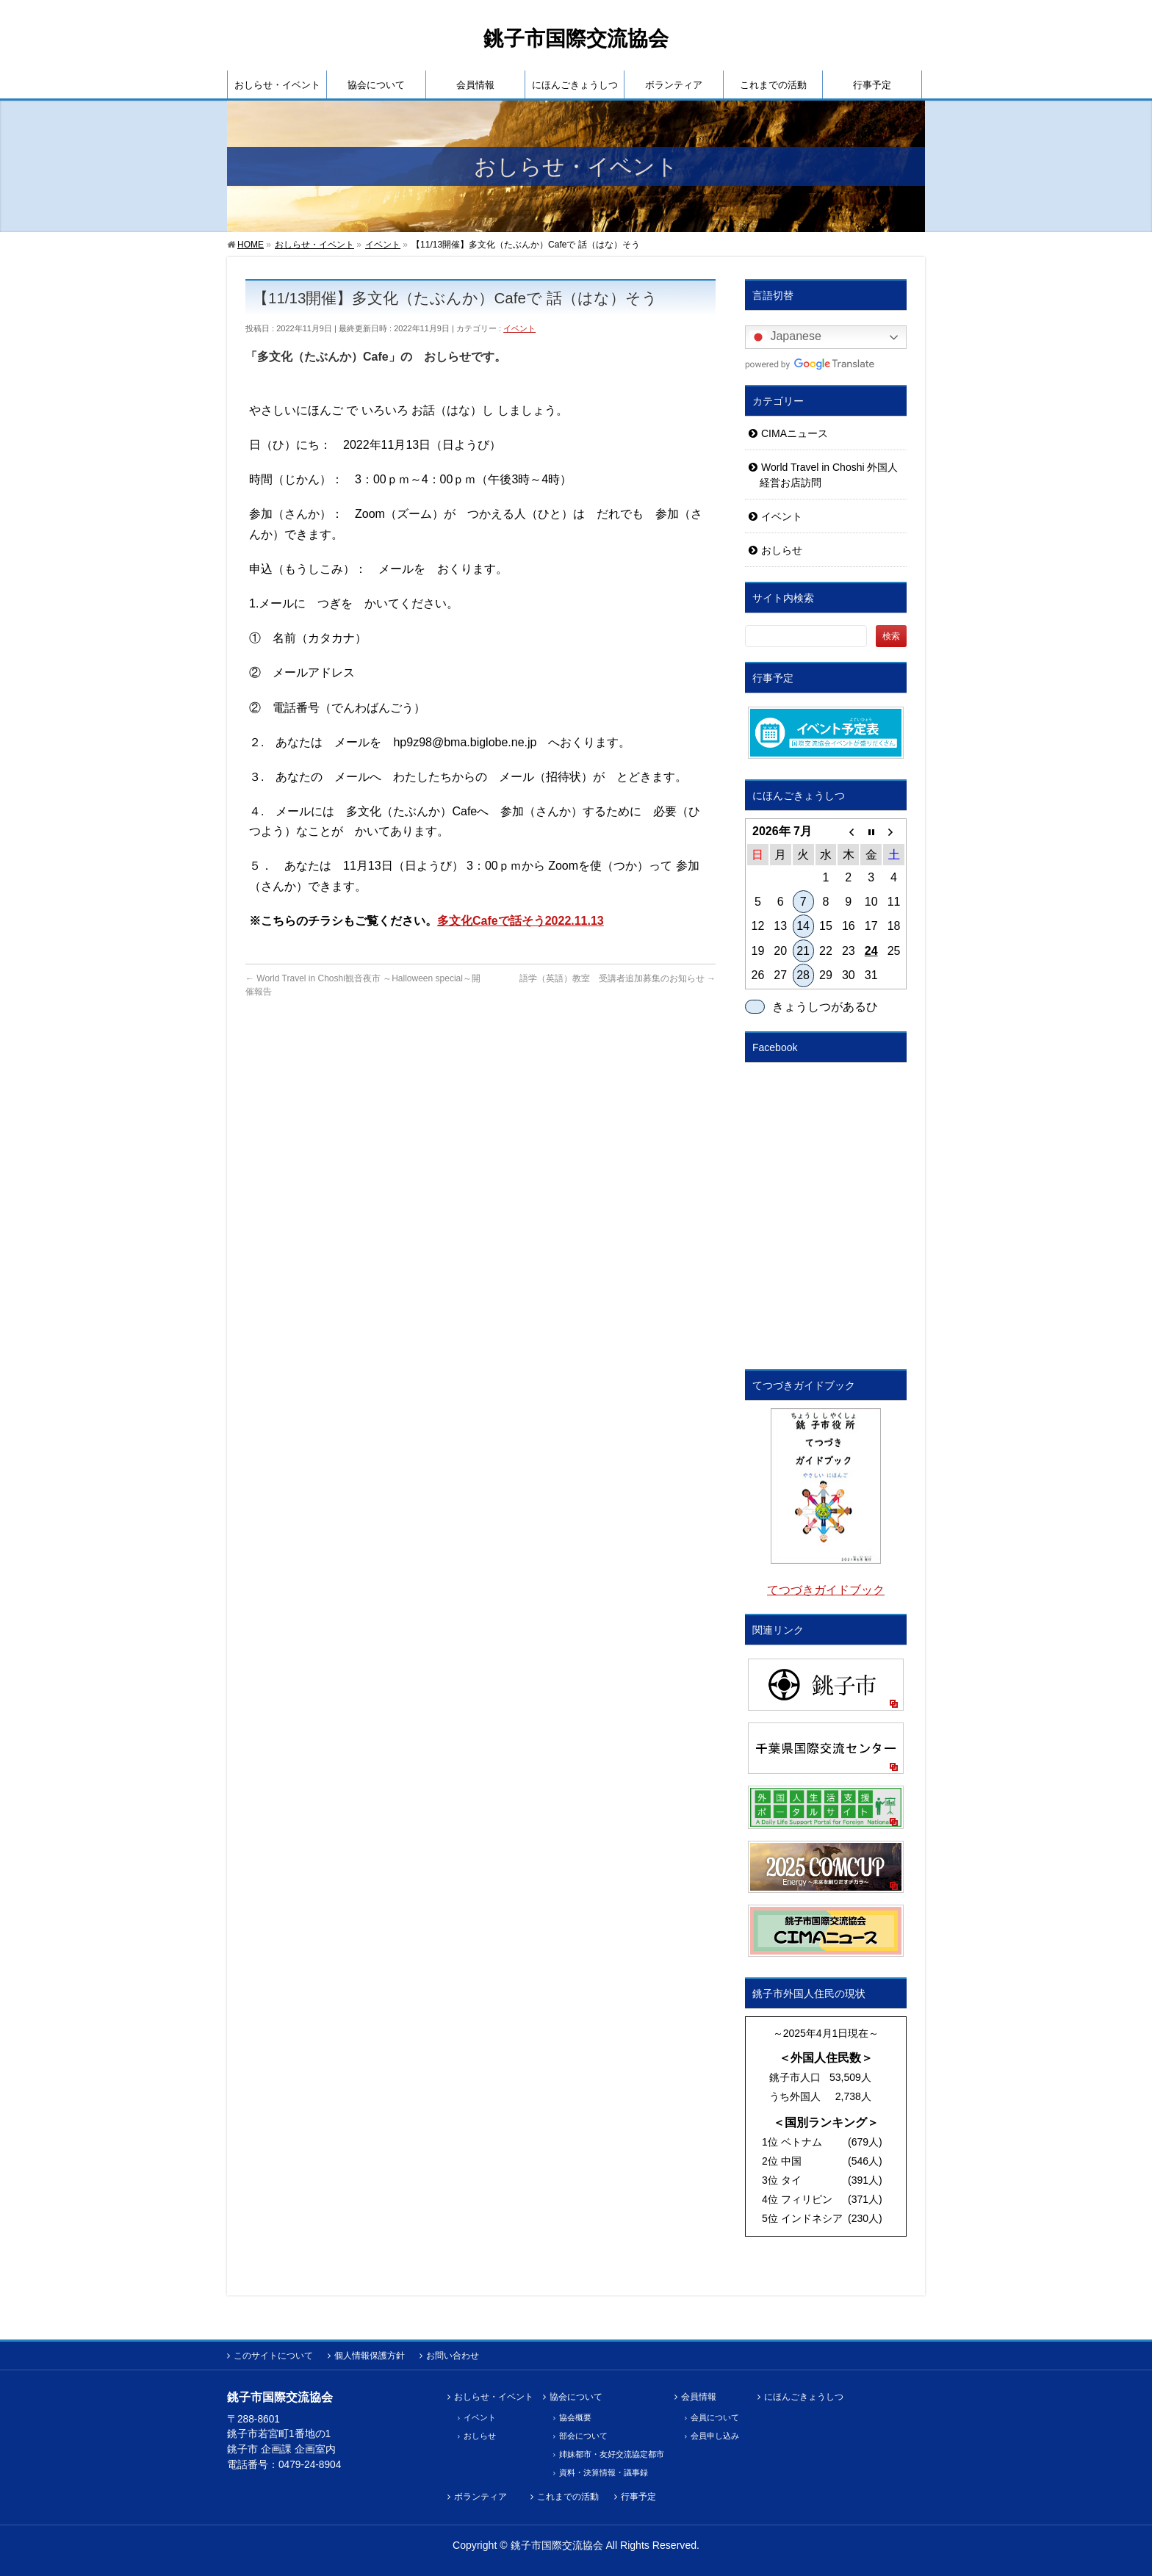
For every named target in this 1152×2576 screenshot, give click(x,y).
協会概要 (575, 2417)
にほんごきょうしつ (803, 2397)
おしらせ (781, 550)
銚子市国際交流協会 (576, 38)
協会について (576, 2397)
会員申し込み (715, 2435)
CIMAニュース (794, 433)
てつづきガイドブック (826, 1590)
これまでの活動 (568, 2497)
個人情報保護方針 (369, 2355)
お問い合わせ (452, 2355)
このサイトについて (273, 2355)
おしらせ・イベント (493, 2397)
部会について (583, 2435)
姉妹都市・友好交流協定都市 (611, 2454)
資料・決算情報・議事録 (603, 2472)
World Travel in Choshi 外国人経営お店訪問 (829, 474)
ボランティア (480, 2497)
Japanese (785, 337)
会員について (715, 2417)
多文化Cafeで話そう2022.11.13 (520, 920)
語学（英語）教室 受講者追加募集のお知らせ (617, 978)
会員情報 (698, 2397)
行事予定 (638, 2497)
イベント (519, 328)
